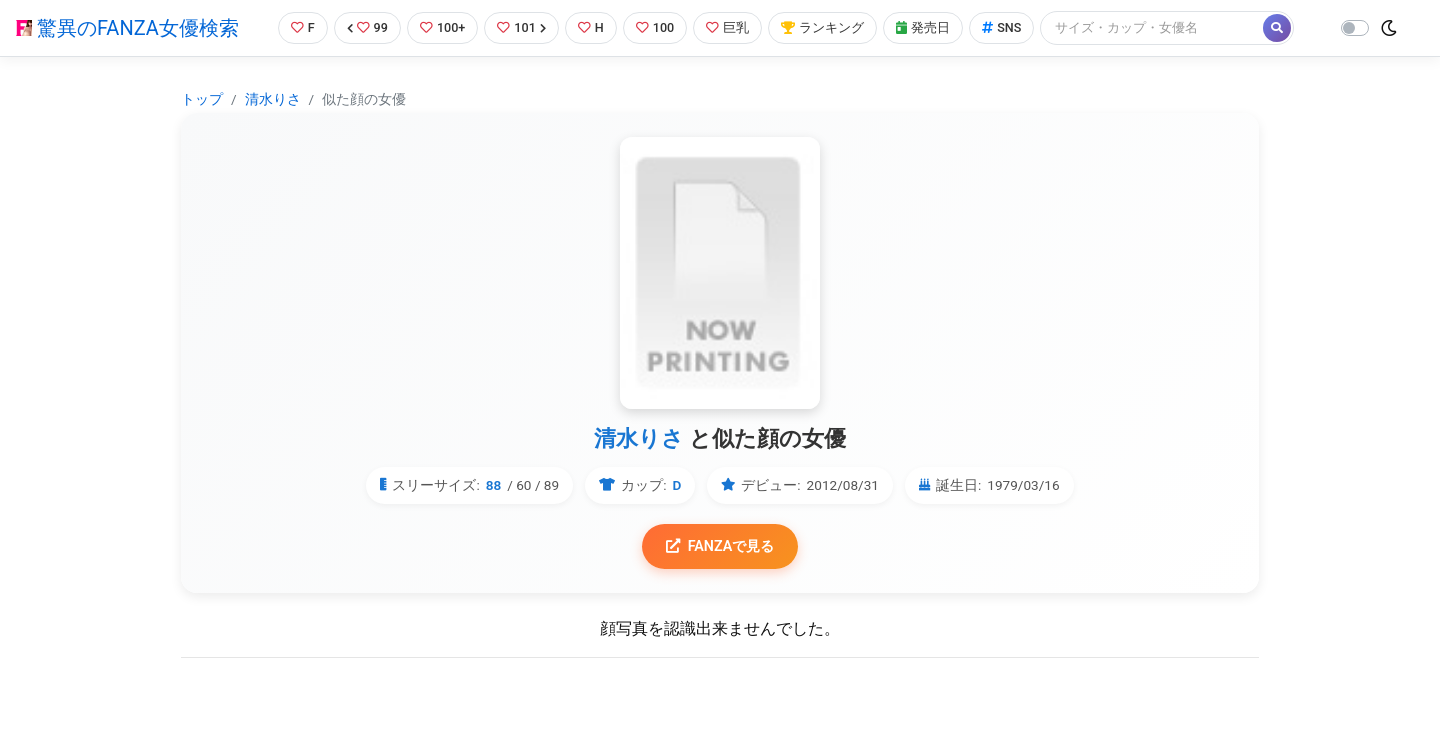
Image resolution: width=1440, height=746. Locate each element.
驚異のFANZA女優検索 (127, 28)
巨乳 (728, 27)
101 (521, 27)
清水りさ (273, 99)
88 (494, 485)
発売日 (924, 27)
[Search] (1155, 27)
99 (367, 27)
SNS (1003, 27)
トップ (202, 99)
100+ (443, 27)
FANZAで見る (720, 546)
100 (655, 27)
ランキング (823, 27)
